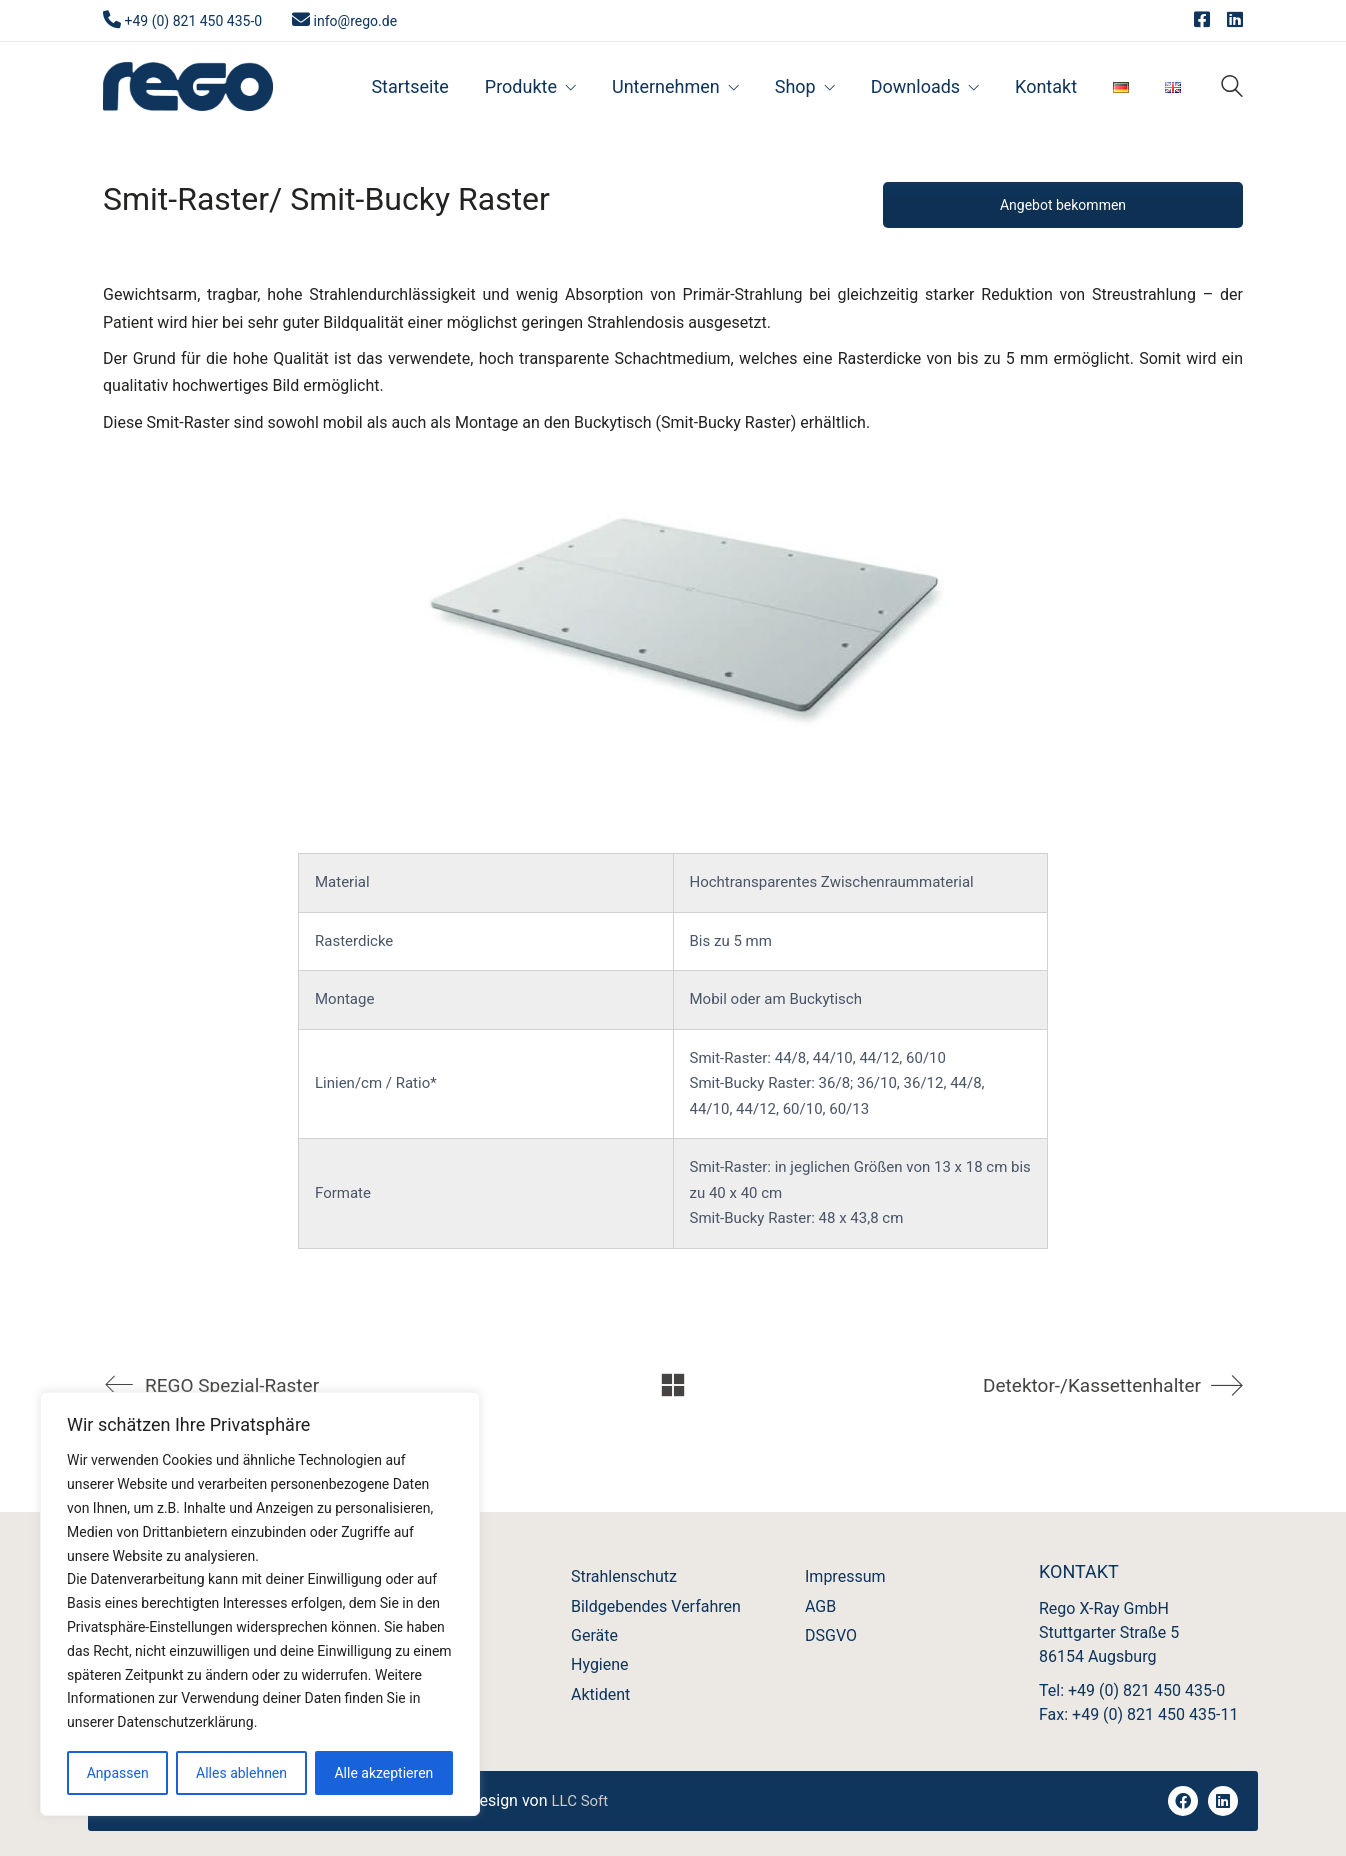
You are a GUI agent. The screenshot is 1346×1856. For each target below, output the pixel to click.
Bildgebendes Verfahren (656, 1606)
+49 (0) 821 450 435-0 (193, 21)
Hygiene (600, 1664)
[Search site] (1232, 88)
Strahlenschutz (624, 1576)
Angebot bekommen (1063, 205)
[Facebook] (1183, 1801)
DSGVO (831, 1635)
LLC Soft (579, 1801)
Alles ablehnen (241, 1773)
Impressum (845, 1576)
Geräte (594, 1635)
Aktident (600, 1694)
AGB (820, 1606)
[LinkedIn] (1223, 1801)
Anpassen (118, 1773)
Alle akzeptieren (383, 1773)
